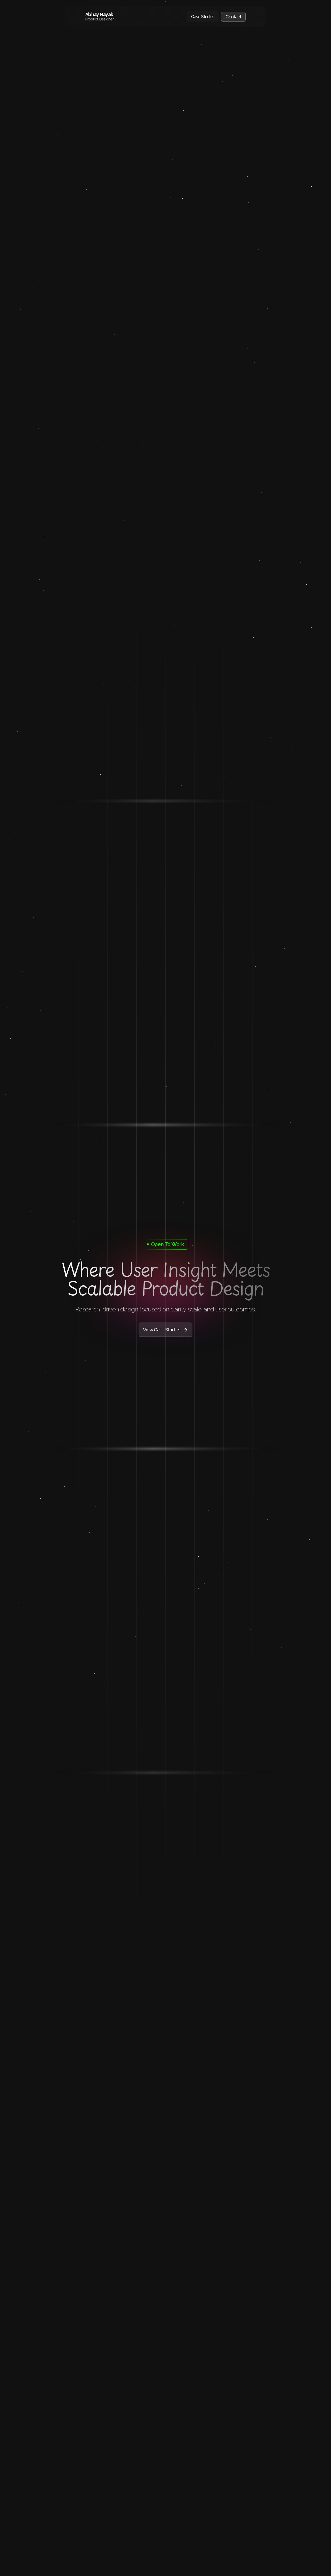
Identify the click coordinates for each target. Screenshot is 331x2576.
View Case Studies (165, 1329)
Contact (233, 16)
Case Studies (202, 16)
